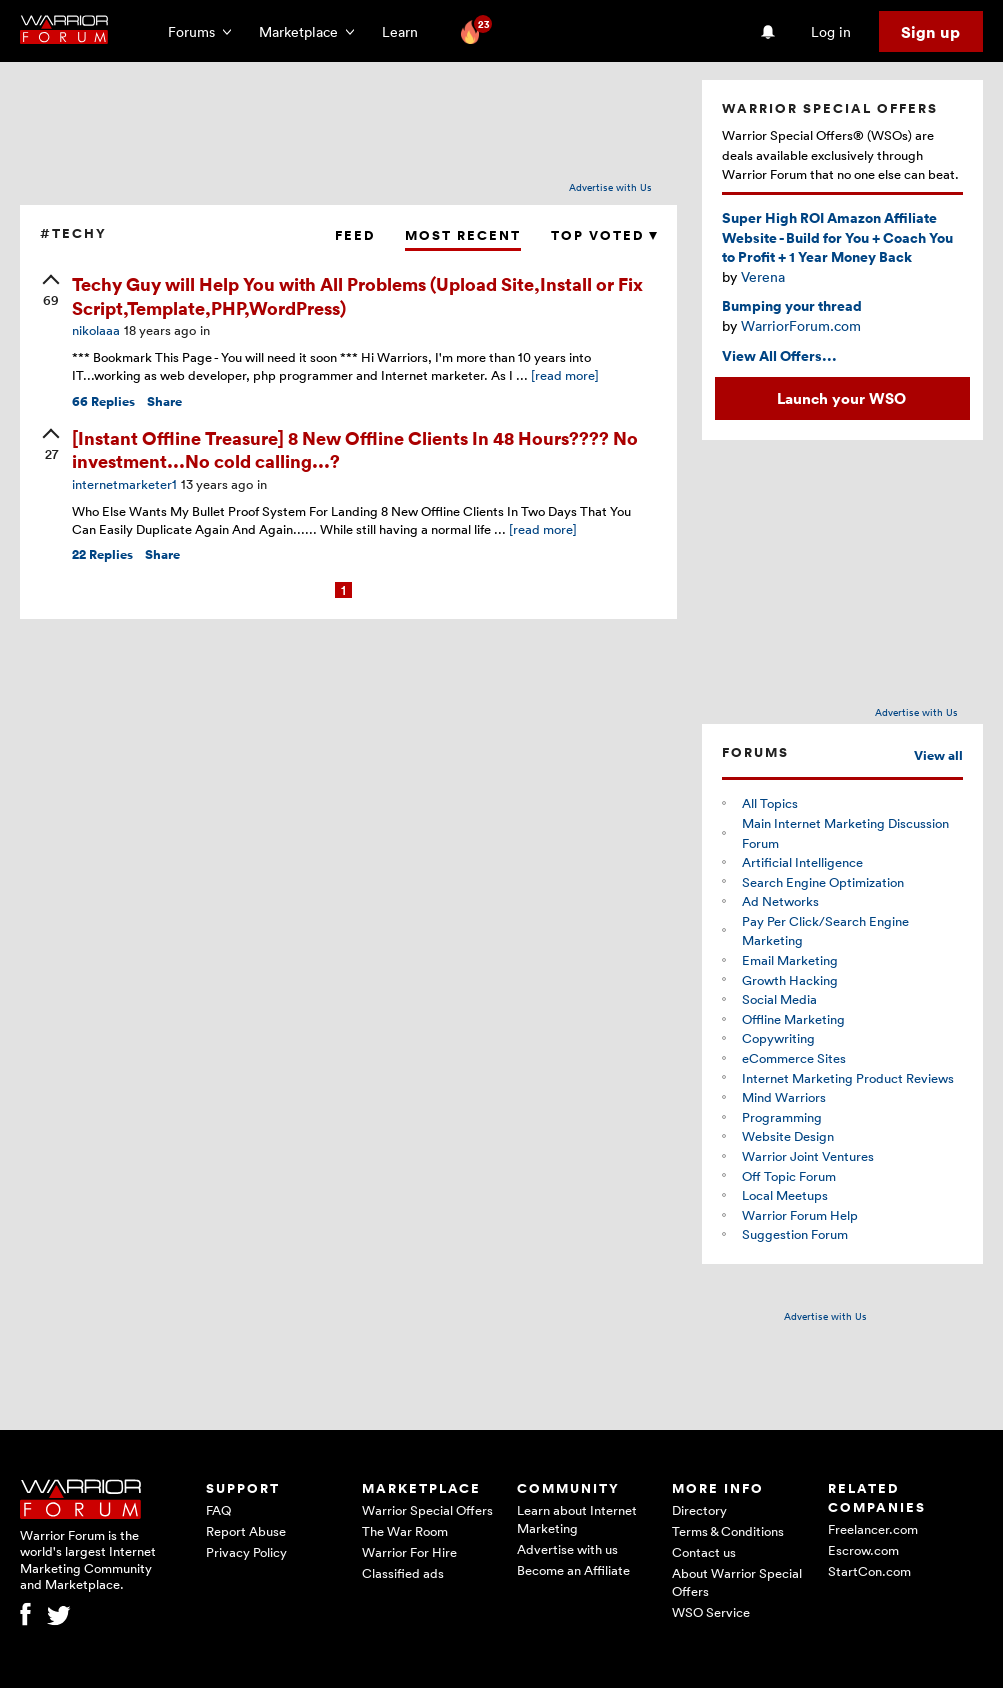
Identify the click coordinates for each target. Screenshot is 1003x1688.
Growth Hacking (790, 980)
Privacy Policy (246, 1552)
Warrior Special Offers (427, 1510)
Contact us (704, 1552)
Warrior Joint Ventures (808, 1156)
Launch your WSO (841, 398)
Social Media (779, 999)
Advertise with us (567, 1549)
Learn (406, 31)
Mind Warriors (784, 1097)
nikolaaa (96, 330)
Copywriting (778, 1038)
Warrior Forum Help (800, 1215)
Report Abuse (246, 1531)
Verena (763, 276)
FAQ (218, 1510)
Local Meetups (785, 1195)
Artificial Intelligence (802, 862)
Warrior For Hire (409, 1552)
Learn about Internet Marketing (577, 1519)
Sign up (930, 32)
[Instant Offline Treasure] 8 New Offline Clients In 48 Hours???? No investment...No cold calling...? (355, 449)
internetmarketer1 (124, 484)
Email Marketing (790, 960)
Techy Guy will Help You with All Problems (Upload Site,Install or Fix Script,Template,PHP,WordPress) (357, 295)
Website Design (788, 1136)
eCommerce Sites (794, 1058)
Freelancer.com (873, 1529)
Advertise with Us (610, 187)
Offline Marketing (793, 1019)
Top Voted (604, 235)
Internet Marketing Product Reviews (848, 1078)
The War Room (405, 1531)
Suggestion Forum (795, 1234)
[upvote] (51, 292)
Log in (831, 31)
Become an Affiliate (573, 1570)
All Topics (770, 803)
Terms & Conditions (728, 1531)
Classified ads (403, 1573)
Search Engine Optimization (823, 882)
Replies (103, 401)
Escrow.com (863, 1550)
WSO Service (711, 1612)
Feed (355, 235)
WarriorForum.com (801, 325)
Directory (699, 1510)
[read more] (565, 375)
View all (938, 755)
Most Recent (463, 235)
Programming (782, 1117)
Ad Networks (780, 901)
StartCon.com (869, 1571)
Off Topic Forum (789, 1176)
